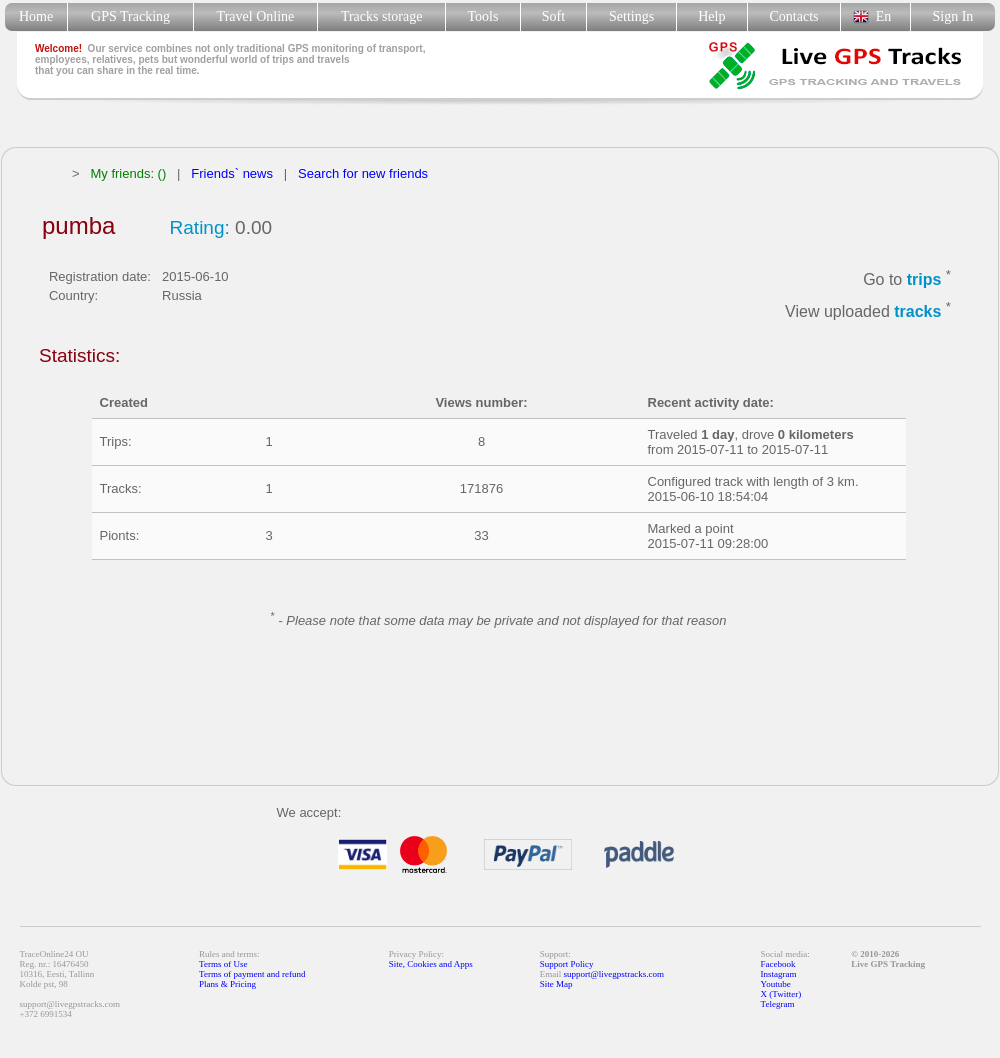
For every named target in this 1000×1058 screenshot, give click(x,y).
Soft (553, 16)
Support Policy (567, 964)
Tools (483, 16)
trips (924, 279)
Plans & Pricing (227, 984)
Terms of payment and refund (252, 974)
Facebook (778, 964)
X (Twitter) (781, 994)
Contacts (794, 16)
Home (36, 16)
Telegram (778, 1004)
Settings (631, 16)
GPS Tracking (130, 16)
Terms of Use (223, 964)
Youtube (776, 984)
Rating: (200, 227)
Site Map (556, 984)
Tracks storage (381, 16)
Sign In (952, 16)
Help (711, 16)
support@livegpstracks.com (614, 974)
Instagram (779, 974)
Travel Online (255, 16)
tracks (917, 312)
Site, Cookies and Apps (431, 964)
